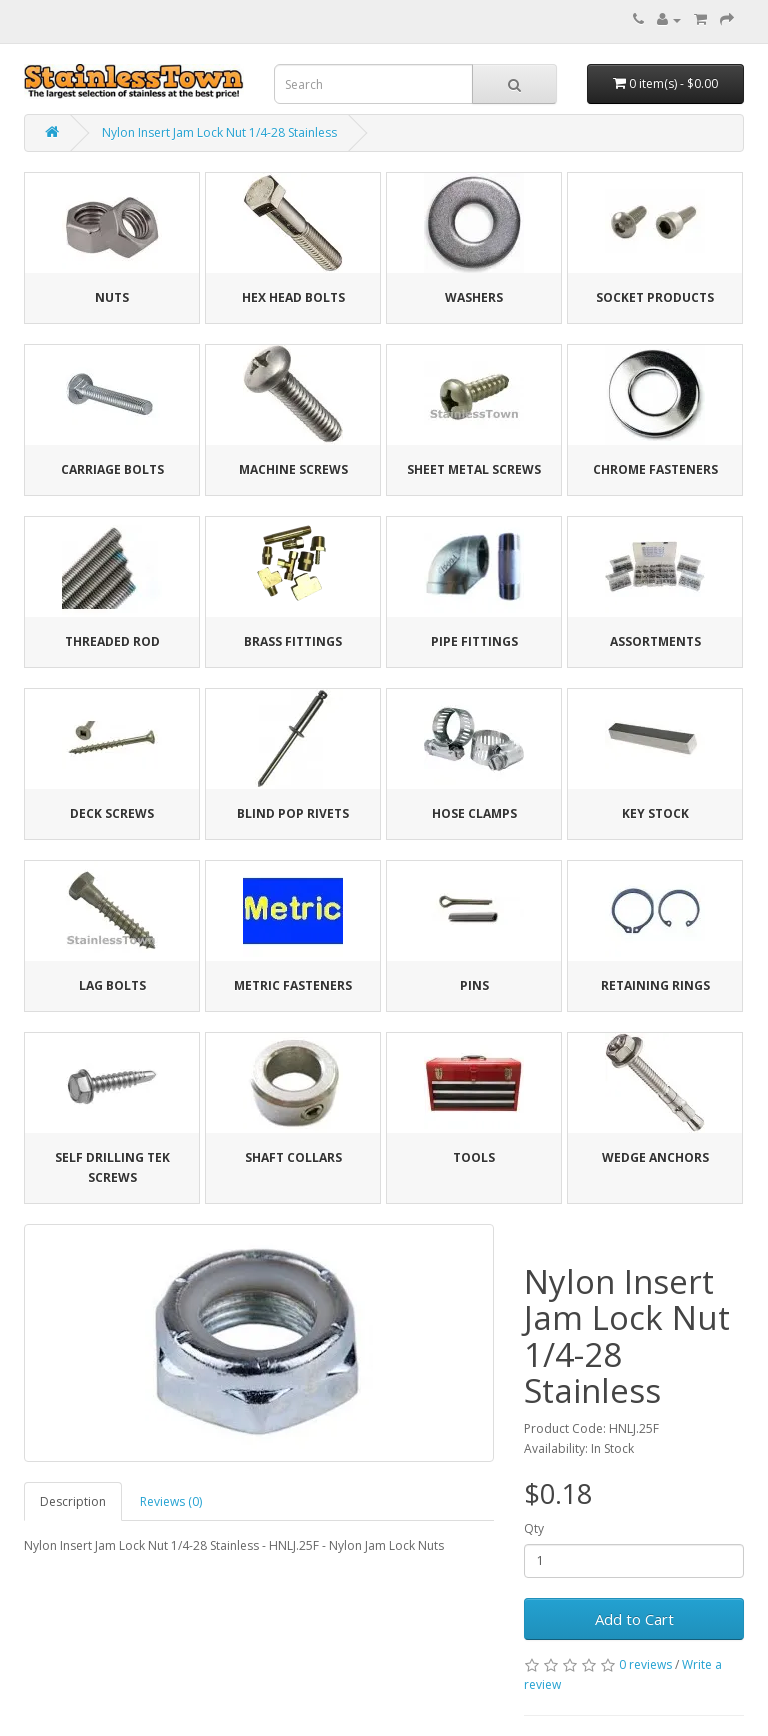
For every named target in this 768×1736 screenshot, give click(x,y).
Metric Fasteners (293, 985)
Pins (474, 985)
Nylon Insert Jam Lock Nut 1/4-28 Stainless (219, 132)
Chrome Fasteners (655, 469)
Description (73, 1501)
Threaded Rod (112, 641)
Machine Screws (293, 469)
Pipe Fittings (474, 641)
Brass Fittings (293, 641)
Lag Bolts (112, 985)
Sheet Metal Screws (474, 469)
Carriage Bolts (112, 469)
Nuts (112, 297)
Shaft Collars (293, 1157)
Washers (474, 297)
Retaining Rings (655, 985)
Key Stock (655, 813)
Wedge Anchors (655, 1157)
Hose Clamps (474, 813)
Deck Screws (112, 813)
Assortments (655, 641)
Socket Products (655, 297)
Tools (474, 1157)
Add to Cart (634, 1619)
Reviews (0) (171, 1501)
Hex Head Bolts (293, 297)
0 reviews (645, 1664)
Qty (534, 1528)
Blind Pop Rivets (293, 813)
